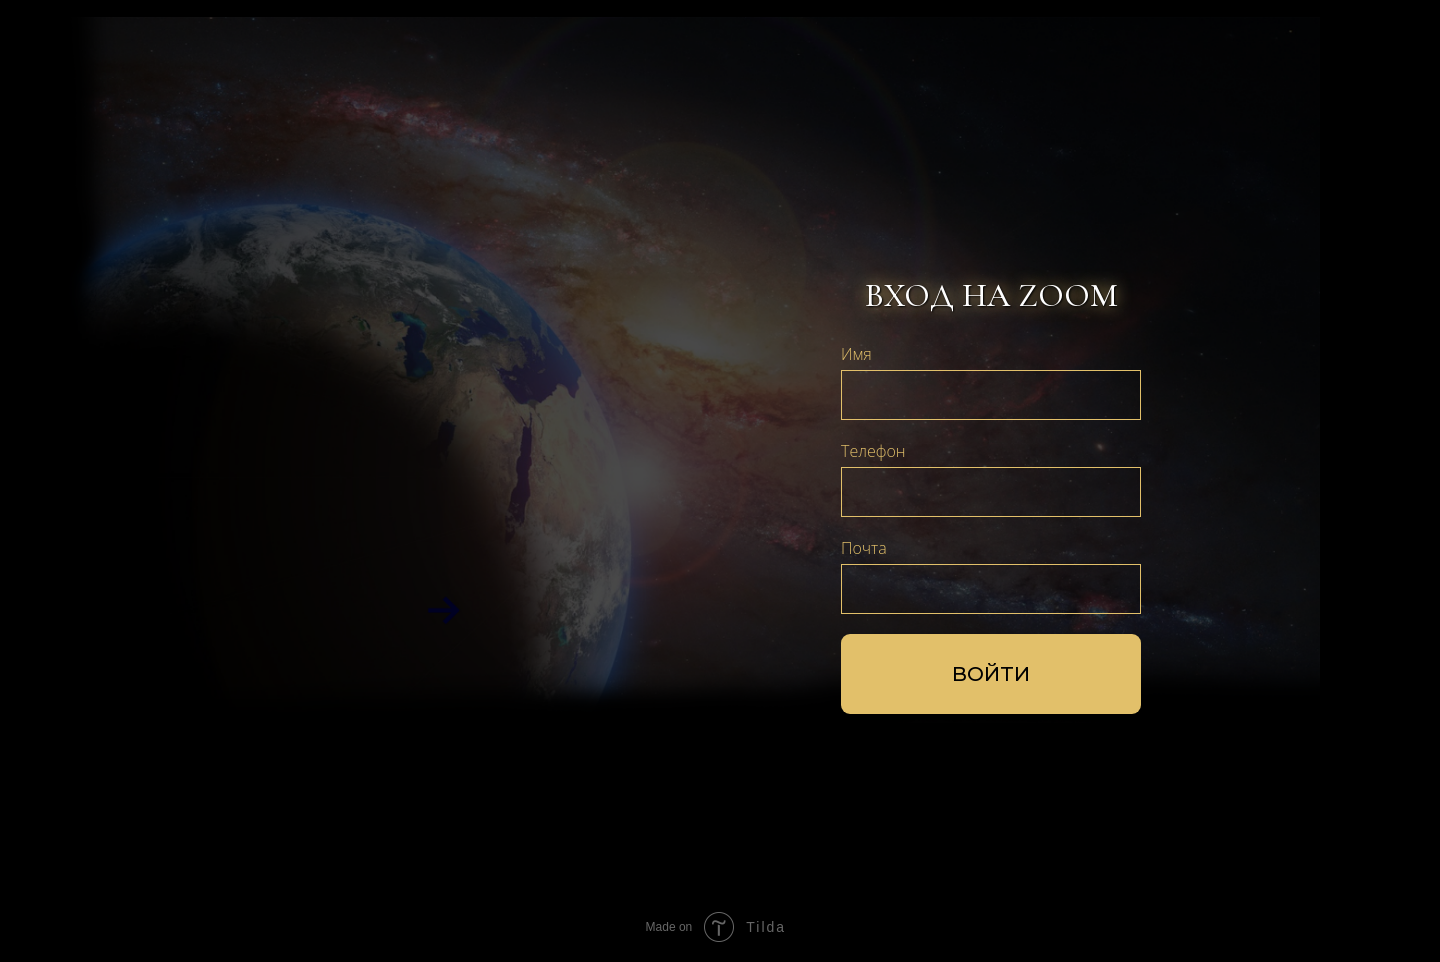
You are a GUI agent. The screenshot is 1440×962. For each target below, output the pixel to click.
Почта (864, 548)
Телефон (873, 451)
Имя (856, 354)
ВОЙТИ (991, 674)
